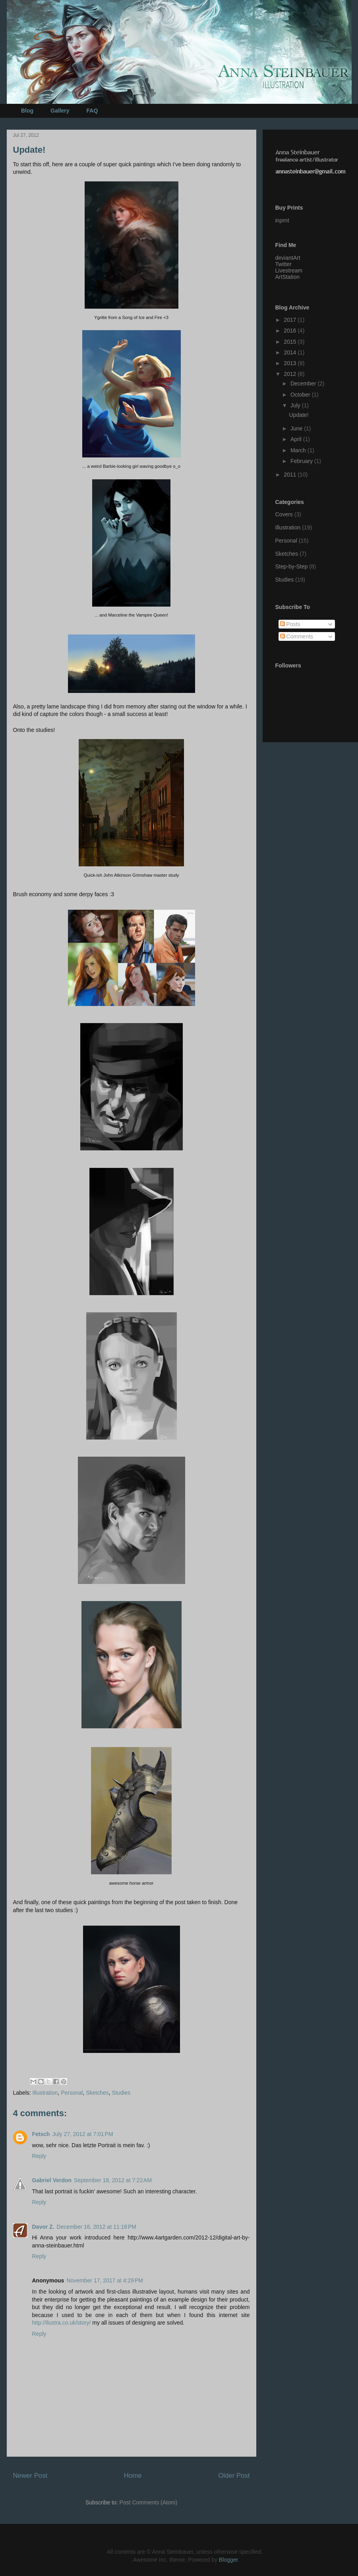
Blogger (228, 2560)
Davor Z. (43, 2227)
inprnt (282, 220)
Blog (27, 110)
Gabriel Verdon (52, 2180)
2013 (291, 363)
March (299, 450)
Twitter (283, 264)
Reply (39, 2156)
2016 (291, 330)
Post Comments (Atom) (148, 2502)
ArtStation (287, 277)
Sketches (97, 2093)
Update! (298, 415)
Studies (121, 2093)
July (296, 405)
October (301, 394)
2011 (291, 474)
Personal (72, 2093)
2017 (291, 320)
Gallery (59, 110)
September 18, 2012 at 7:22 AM (113, 2180)
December (303, 383)
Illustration (45, 2093)
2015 (291, 342)
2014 (291, 352)
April (296, 439)
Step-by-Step (291, 566)
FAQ (92, 110)
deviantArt (287, 258)
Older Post (234, 2475)
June (297, 428)
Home (133, 2475)
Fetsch (41, 2134)
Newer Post (30, 2475)
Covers (284, 514)
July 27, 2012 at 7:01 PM (82, 2134)
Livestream (288, 270)
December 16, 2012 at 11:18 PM (96, 2227)
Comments (296, 636)
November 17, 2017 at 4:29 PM (104, 2280)
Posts (290, 624)
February (302, 461)
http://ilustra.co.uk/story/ (61, 2322)
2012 (291, 374)
